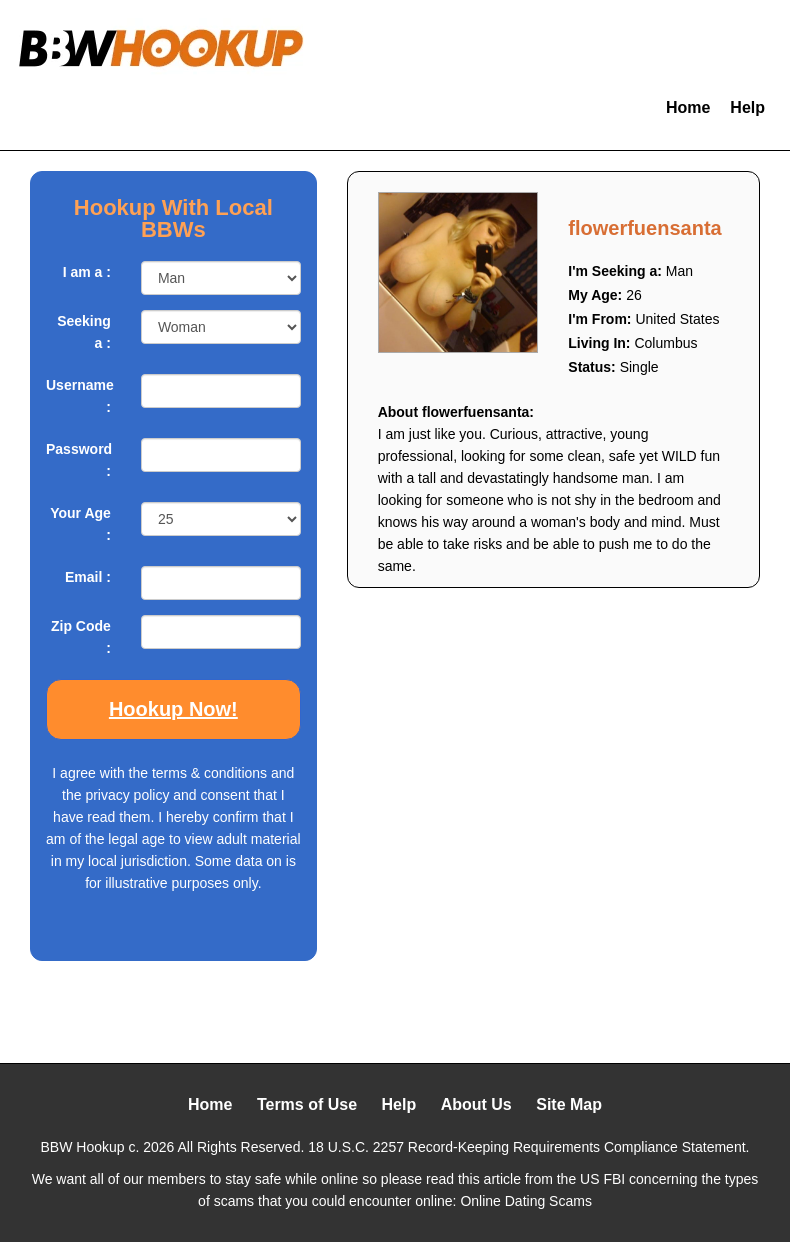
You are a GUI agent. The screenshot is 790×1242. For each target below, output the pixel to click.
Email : (88, 577)
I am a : (87, 272)
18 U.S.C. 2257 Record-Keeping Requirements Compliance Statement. (528, 1147)
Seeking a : (84, 332)
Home (688, 107)
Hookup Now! (173, 709)
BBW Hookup (83, 1147)
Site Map (569, 1104)
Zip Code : (81, 637)
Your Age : (80, 524)
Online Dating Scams (526, 1201)
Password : (78, 460)
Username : (78, 396)
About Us (476, 1104)
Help (747, 107)
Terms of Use (307, 1104)
